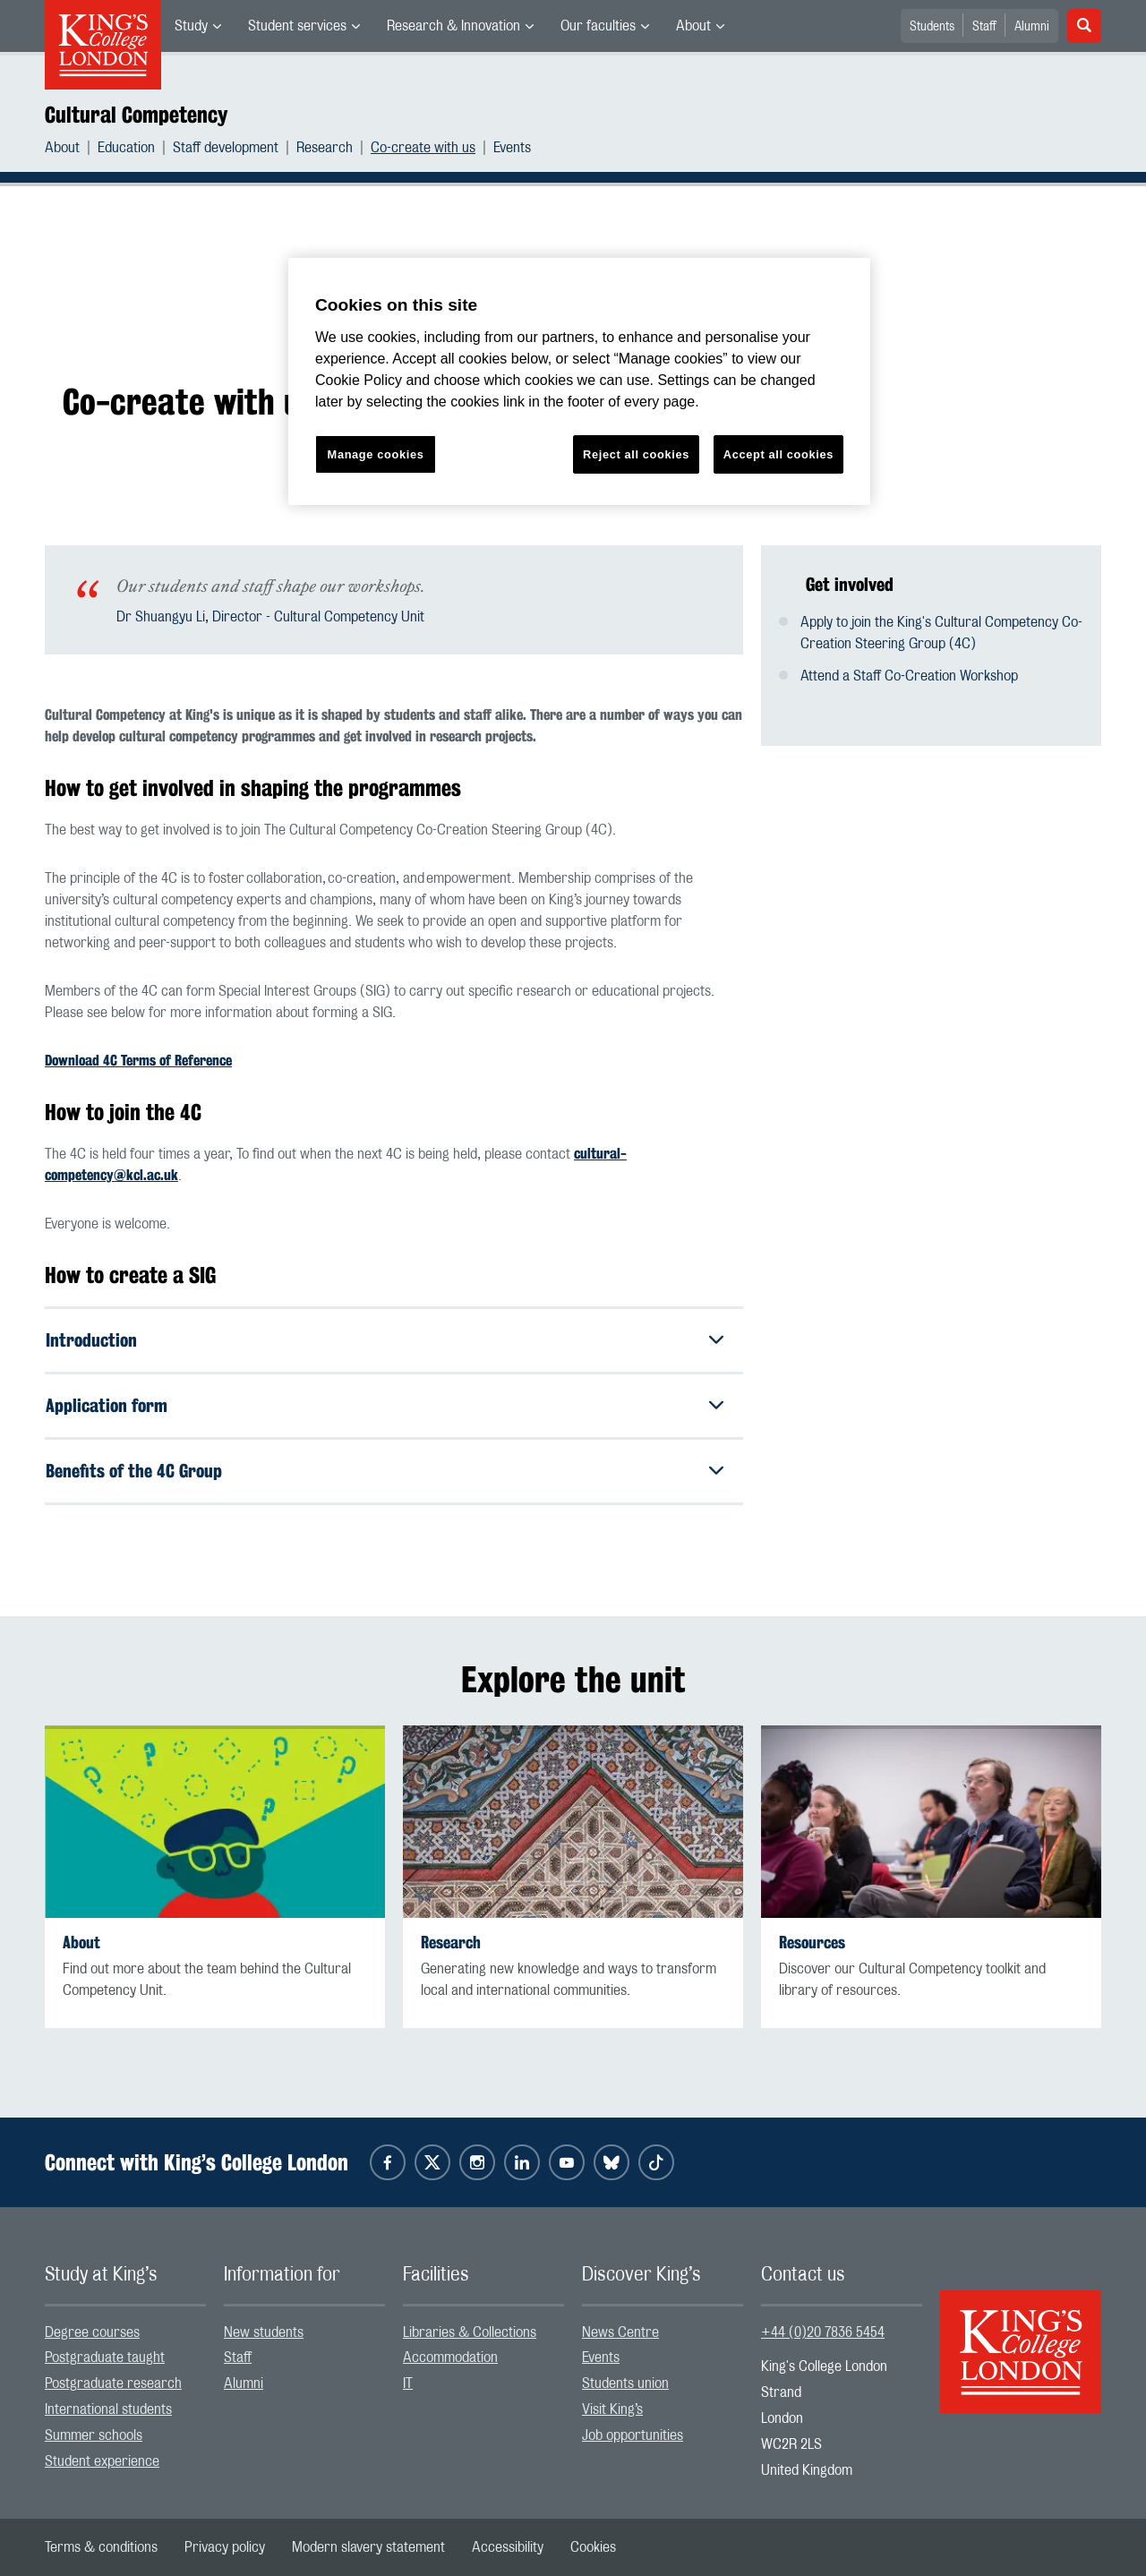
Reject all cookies (636, 454)
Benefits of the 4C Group (134, 1471)
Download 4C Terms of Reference (138, 1060)
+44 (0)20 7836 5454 (823, 2332)
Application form (106, 1405)
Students (932, 27)
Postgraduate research (113, 2383)
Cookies (593, 2547)
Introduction (91, 1340)
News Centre (620, 2332)
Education (126, 148)
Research (324, 148)
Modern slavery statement (368, 2547)
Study (191, 26)
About (693, 26)
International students (108, 2409)
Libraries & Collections (469, 2332)
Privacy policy (224, 2547)
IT (408, 2383)
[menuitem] (198, 26)
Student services (297, 26)
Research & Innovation (453, 26)
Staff (984, 27)
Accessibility (507, 2547)
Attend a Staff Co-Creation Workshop (909, 676)
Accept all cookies (778, 454)
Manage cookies (376, 454)
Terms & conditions (101, 2547)
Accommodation (450, 2358)
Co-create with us (423, 148)
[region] (579, 382)
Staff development (225, 148)
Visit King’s (612, 2409)
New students (264, 2332)
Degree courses (92, 2332)
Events (512, 148)
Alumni (1031, 27)
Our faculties (598, 26)
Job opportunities (632, 2435)
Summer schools (93, 2435)
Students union (625, 2383)
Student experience (102, 2461)
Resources (812, 1942)
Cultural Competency (136, 114)
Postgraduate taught (105, 2358)
